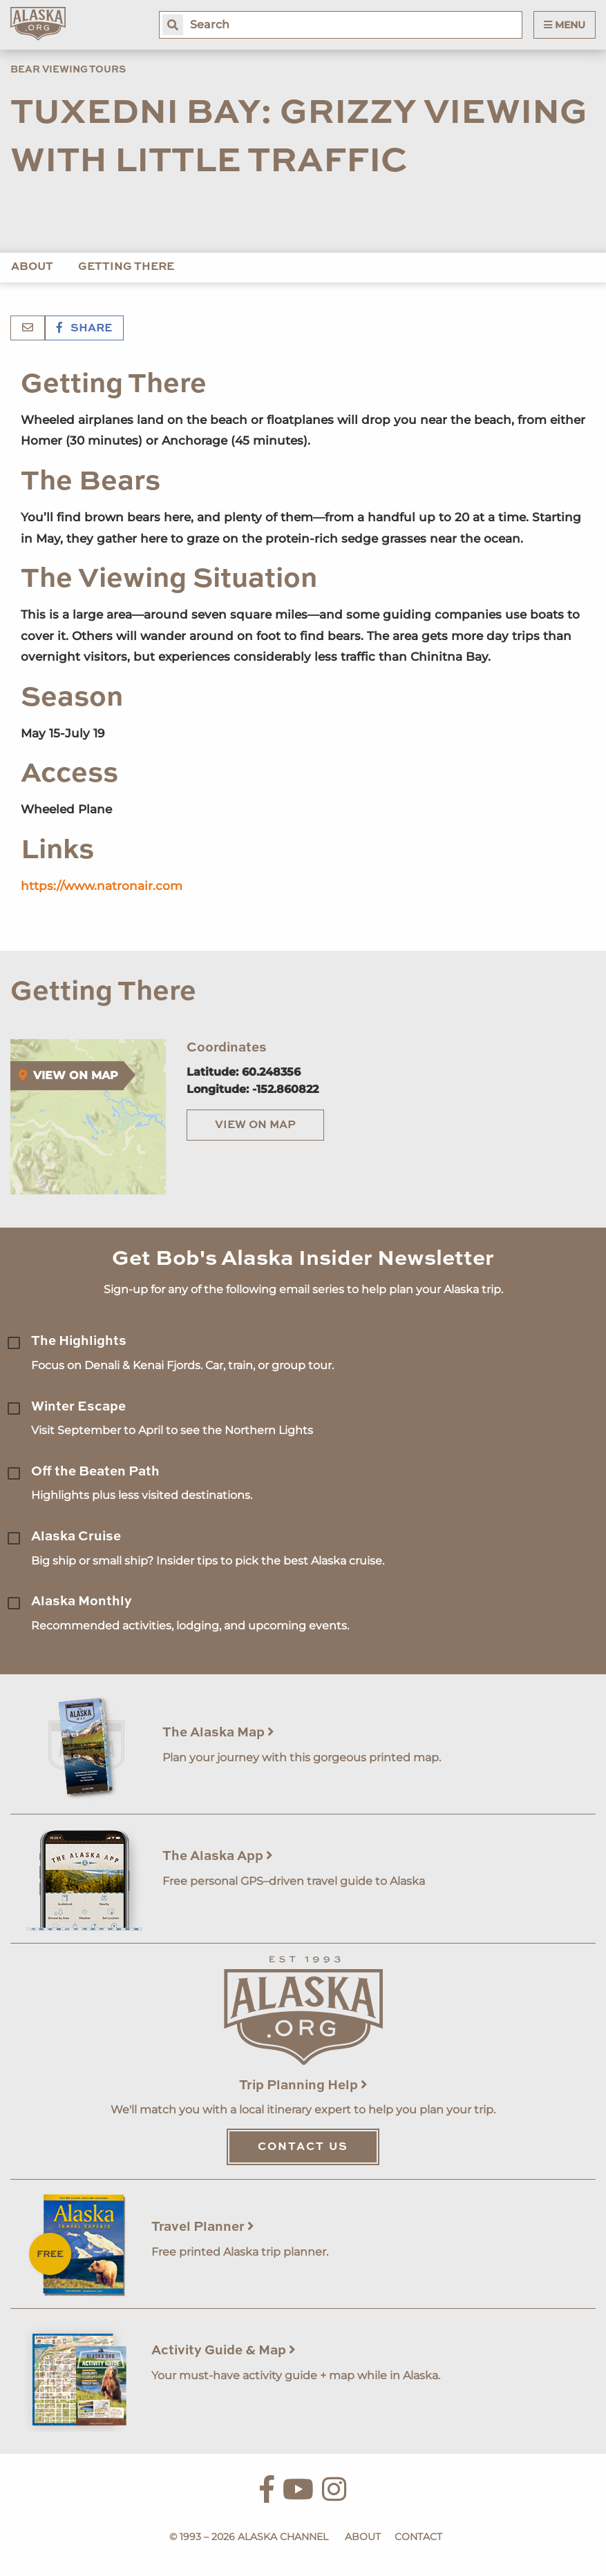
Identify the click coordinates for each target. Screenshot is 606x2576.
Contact (418, 2536)
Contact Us (303, 2147)
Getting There (126, 267)
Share (84, 328)
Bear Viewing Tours (68, 70)
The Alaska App (217, 1856)
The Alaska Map (218, 1732)
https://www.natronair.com (101, 886)
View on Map (255, 1125)
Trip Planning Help (303, 2085)
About (32, 267)
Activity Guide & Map (223, 2350)
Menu (564, 25)
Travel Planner (202, 2227)
